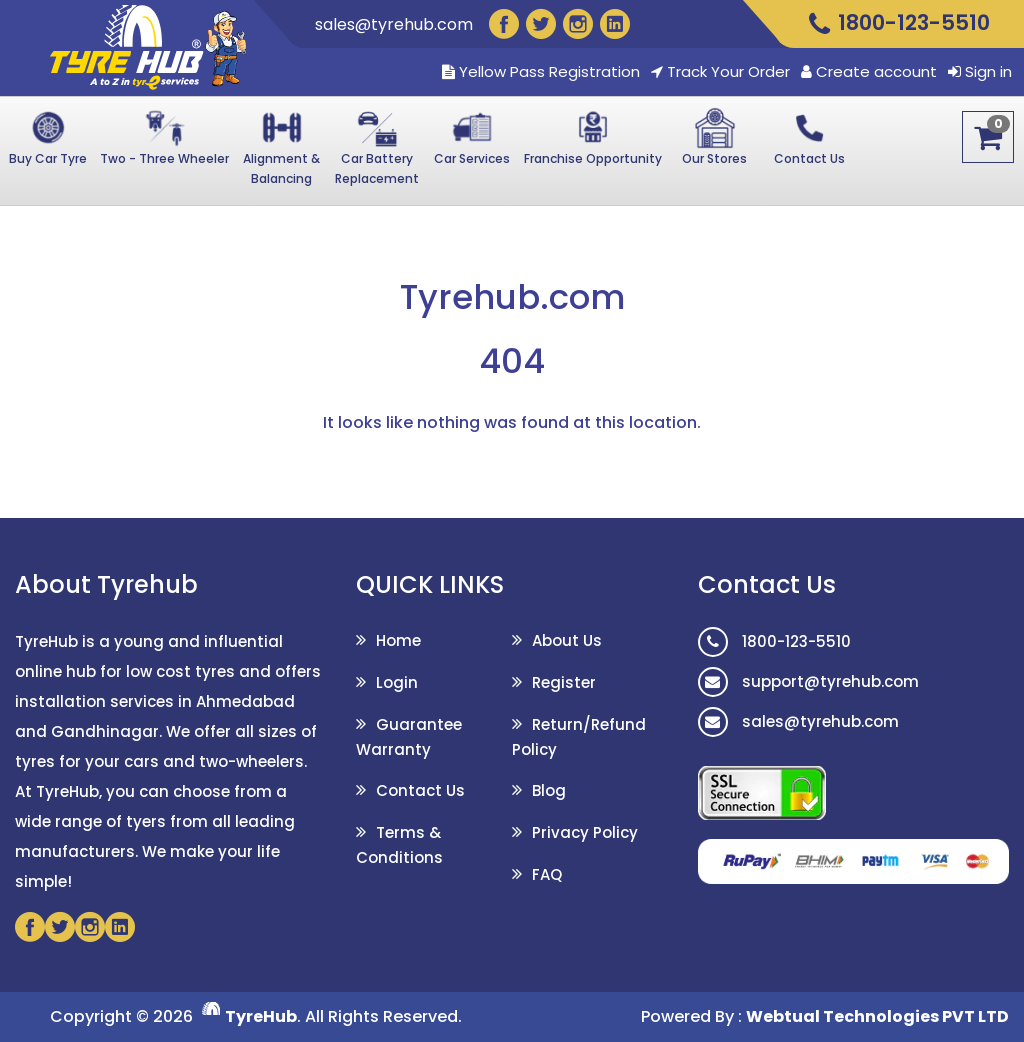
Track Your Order (720, 72)
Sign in (988, 72)
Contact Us (420, 790)
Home (398, 640)
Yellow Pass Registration (541, 72)
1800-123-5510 (774, 641)
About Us (567, 640)
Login (397, 682)
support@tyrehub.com (808, 681)
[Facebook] (504, 24)
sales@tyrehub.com (394, 24)
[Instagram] (578, 24)
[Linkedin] (615, 24)
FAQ (547, 874)
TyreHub (261, 1016)
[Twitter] (541, 24)
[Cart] (988, 137)
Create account (876, 72)
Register (564, 682)
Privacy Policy (585, 832)
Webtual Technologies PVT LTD (877, 1016)
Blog (549, 790)
